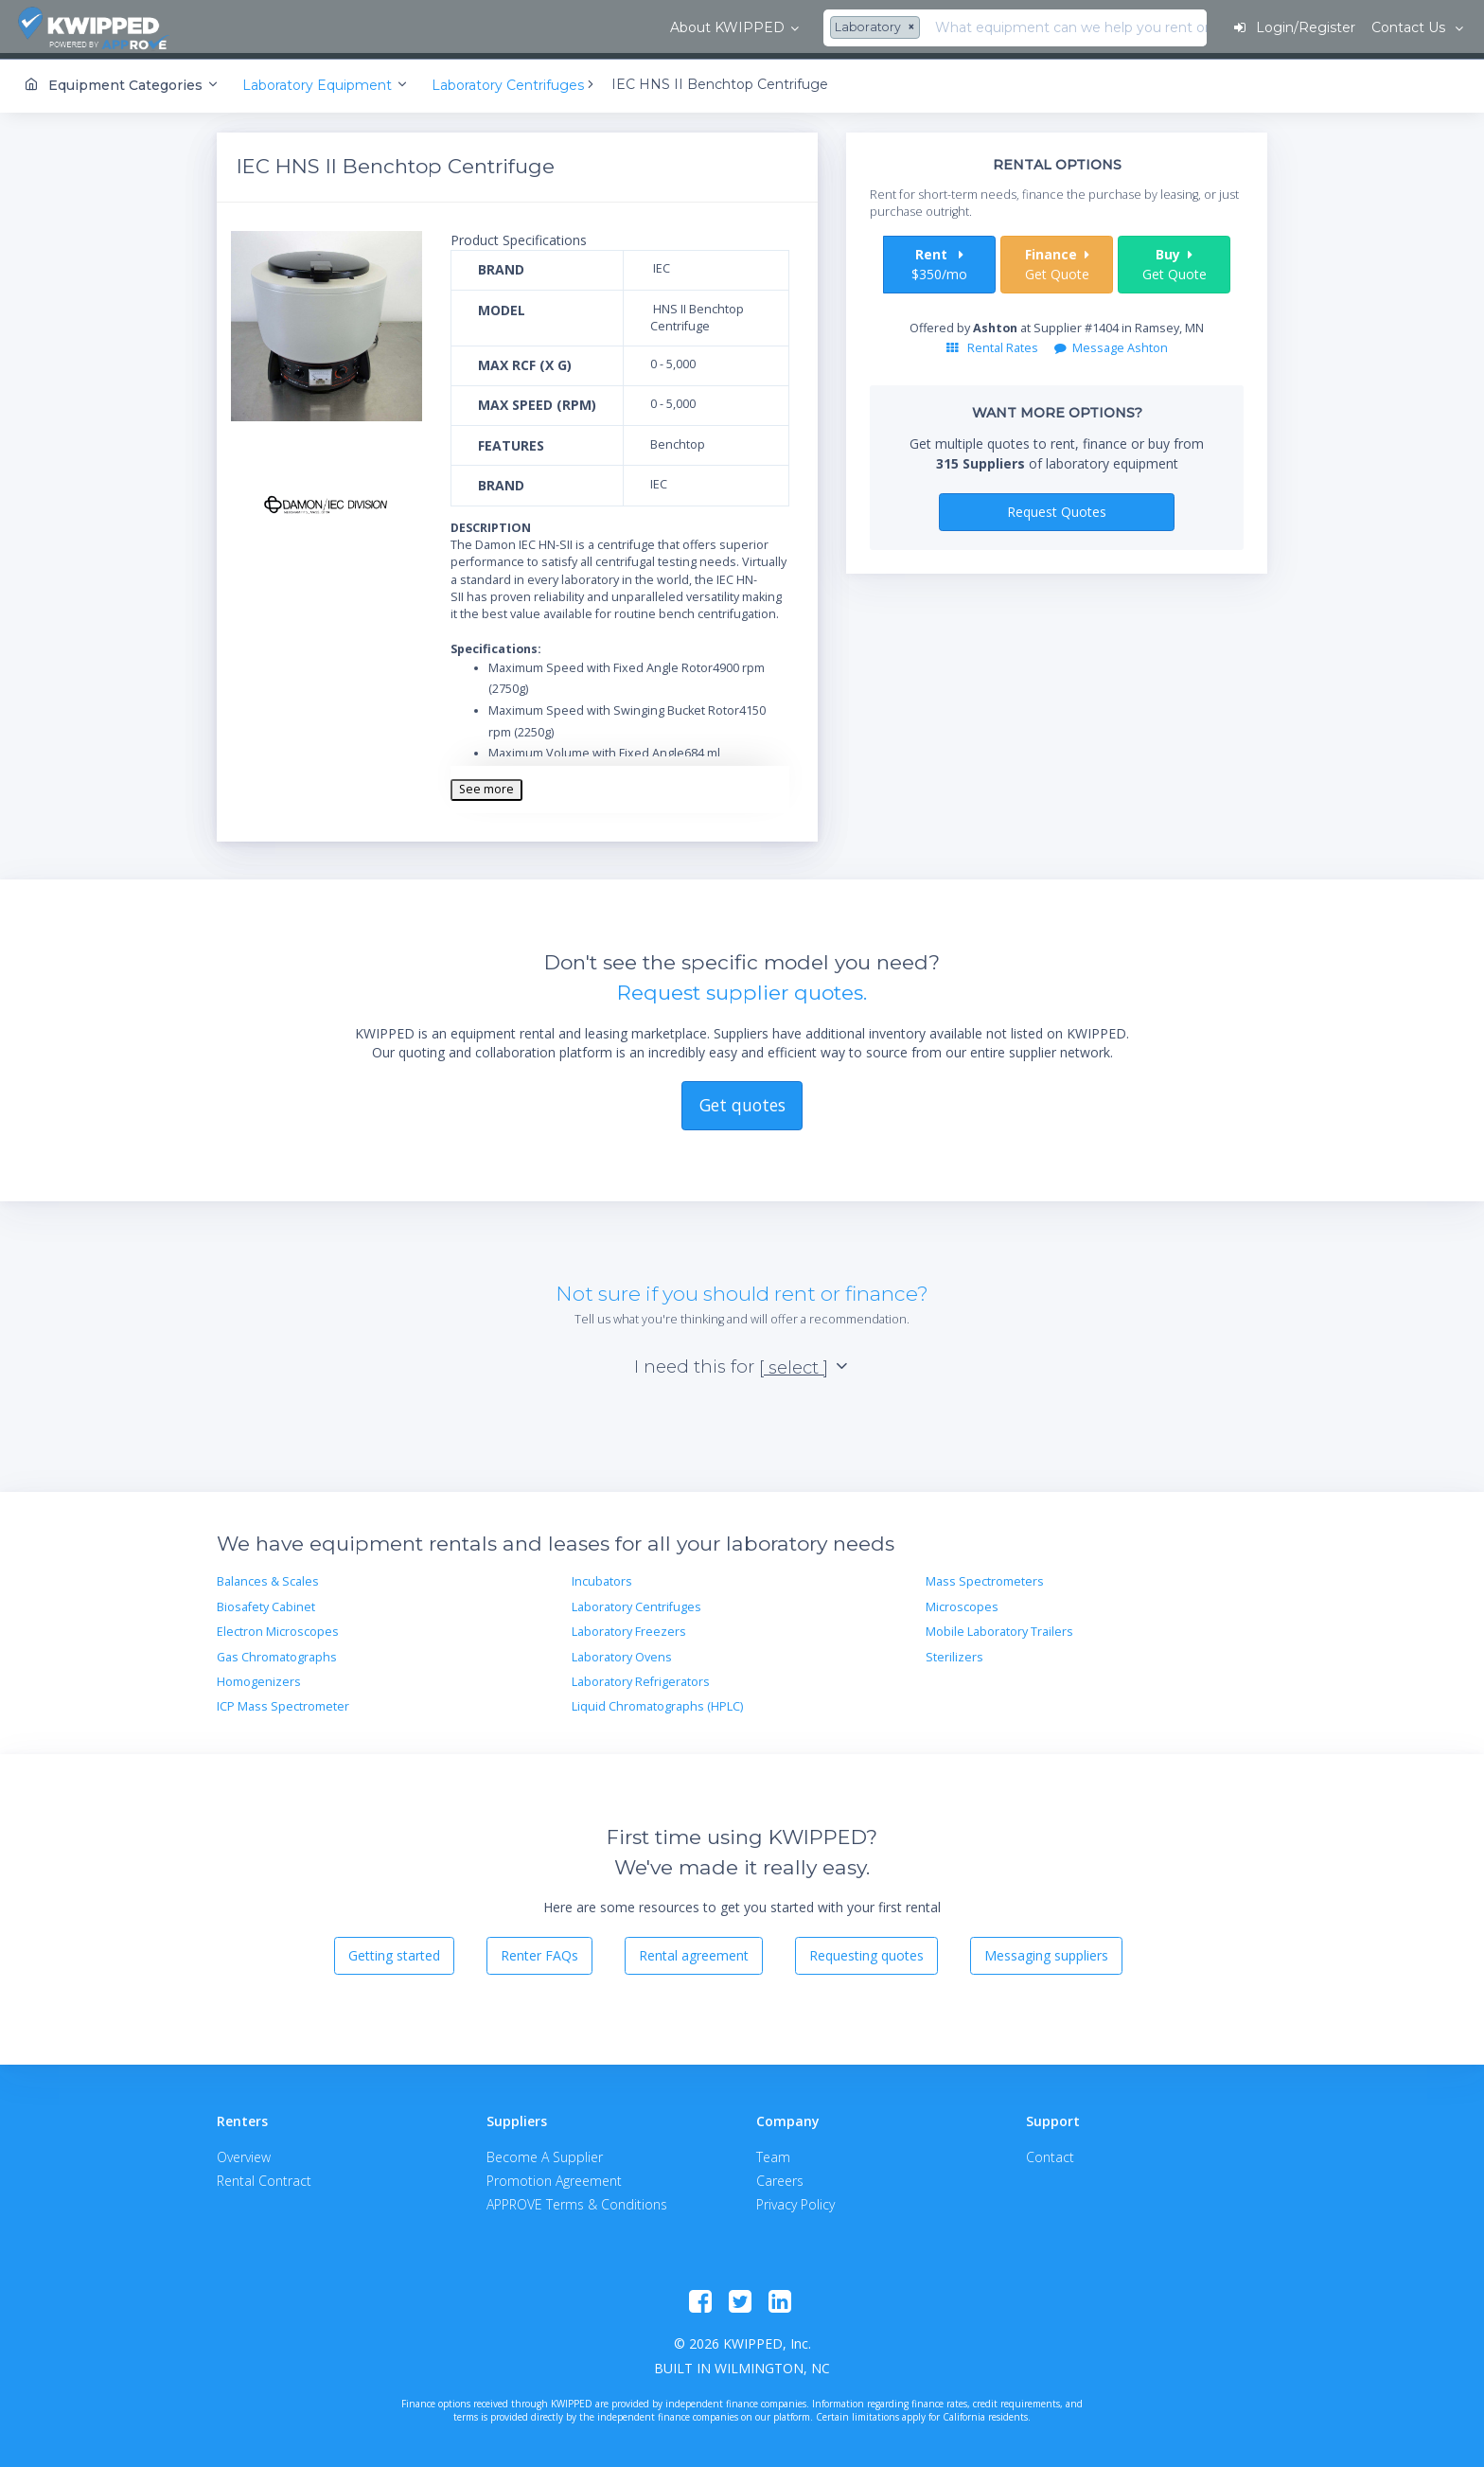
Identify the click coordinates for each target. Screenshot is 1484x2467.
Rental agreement (694, 1951)
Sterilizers (954, 1652)
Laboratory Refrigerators (641, 1677)
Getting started (394, 1951)
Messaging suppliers (1046, 1951)
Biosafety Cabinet (266, 1602)
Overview (244, 2152)
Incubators (602, 1578)
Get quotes (742, 1101)
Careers (780, 2176)
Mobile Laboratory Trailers (999, 1627)
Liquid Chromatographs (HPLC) (657, 1702)
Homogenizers (259, 1677)
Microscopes (962, 1602)
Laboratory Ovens (622, 1652)
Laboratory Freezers (629, 1627)
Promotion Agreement (554, 2176)
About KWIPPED (292, 27)
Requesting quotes (866, 1951)
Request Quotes (1056, 507)
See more (486, 784)
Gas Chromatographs (277, 1652)
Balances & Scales (268, 1578)
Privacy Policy (795, 2200)
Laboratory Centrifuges (636, 1602)
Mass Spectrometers (985, 1578)
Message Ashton (1111, 343)
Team (773, 2152)
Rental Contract (264, 2176)
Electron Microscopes (278, 1627)
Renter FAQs (539, 1951)
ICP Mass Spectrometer (283, 1702)
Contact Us (1408, 27)
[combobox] (443, 28)
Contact (1050, 2152)
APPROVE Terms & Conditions (576, 2200)
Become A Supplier (544, 2152)
